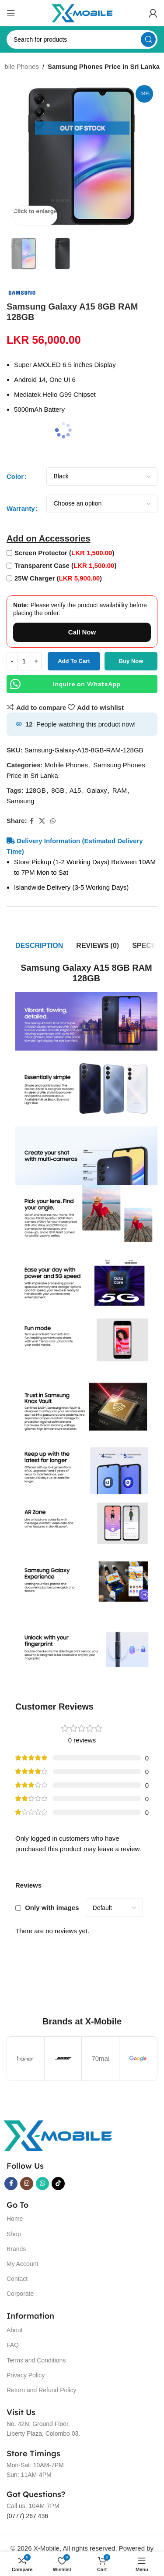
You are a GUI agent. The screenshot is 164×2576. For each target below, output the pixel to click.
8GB (57, 790)
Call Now (82, 632)
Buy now (131, 661)
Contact (17, 2278)
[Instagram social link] (26, 2183)
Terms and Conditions (36, 2360)
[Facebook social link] (31, 821)
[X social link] (42, 821)
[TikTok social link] (58, 2183)
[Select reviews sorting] (114, 1908)
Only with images (52, 1907)
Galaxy (97, 790)
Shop (14, 2234)
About (15, 2330)
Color (15, 476)
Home (15, 2218)
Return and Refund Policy (42, 2390)
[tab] (39, 946)
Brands (16, 2248)
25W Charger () (58, 578)
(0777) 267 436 (27, 2515)
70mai (100, 2058)
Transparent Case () (65, 565)
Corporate (20, 2293)
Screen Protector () (64, 552)
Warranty (21, 508)
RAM (119, 790)
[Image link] (57, 2135)
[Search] (82, 39)
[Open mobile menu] (11, 13)
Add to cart (74, 661)
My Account (22, 2263)
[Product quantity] (24, 661)
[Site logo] (82, 12)
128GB (35, 790)
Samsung (20, 801)
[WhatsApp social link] (53, 821)
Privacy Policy (26, 2375)
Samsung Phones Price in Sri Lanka (104, 66)
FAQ (13, 2344)
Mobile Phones (66, 765)
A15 (75, 790)
